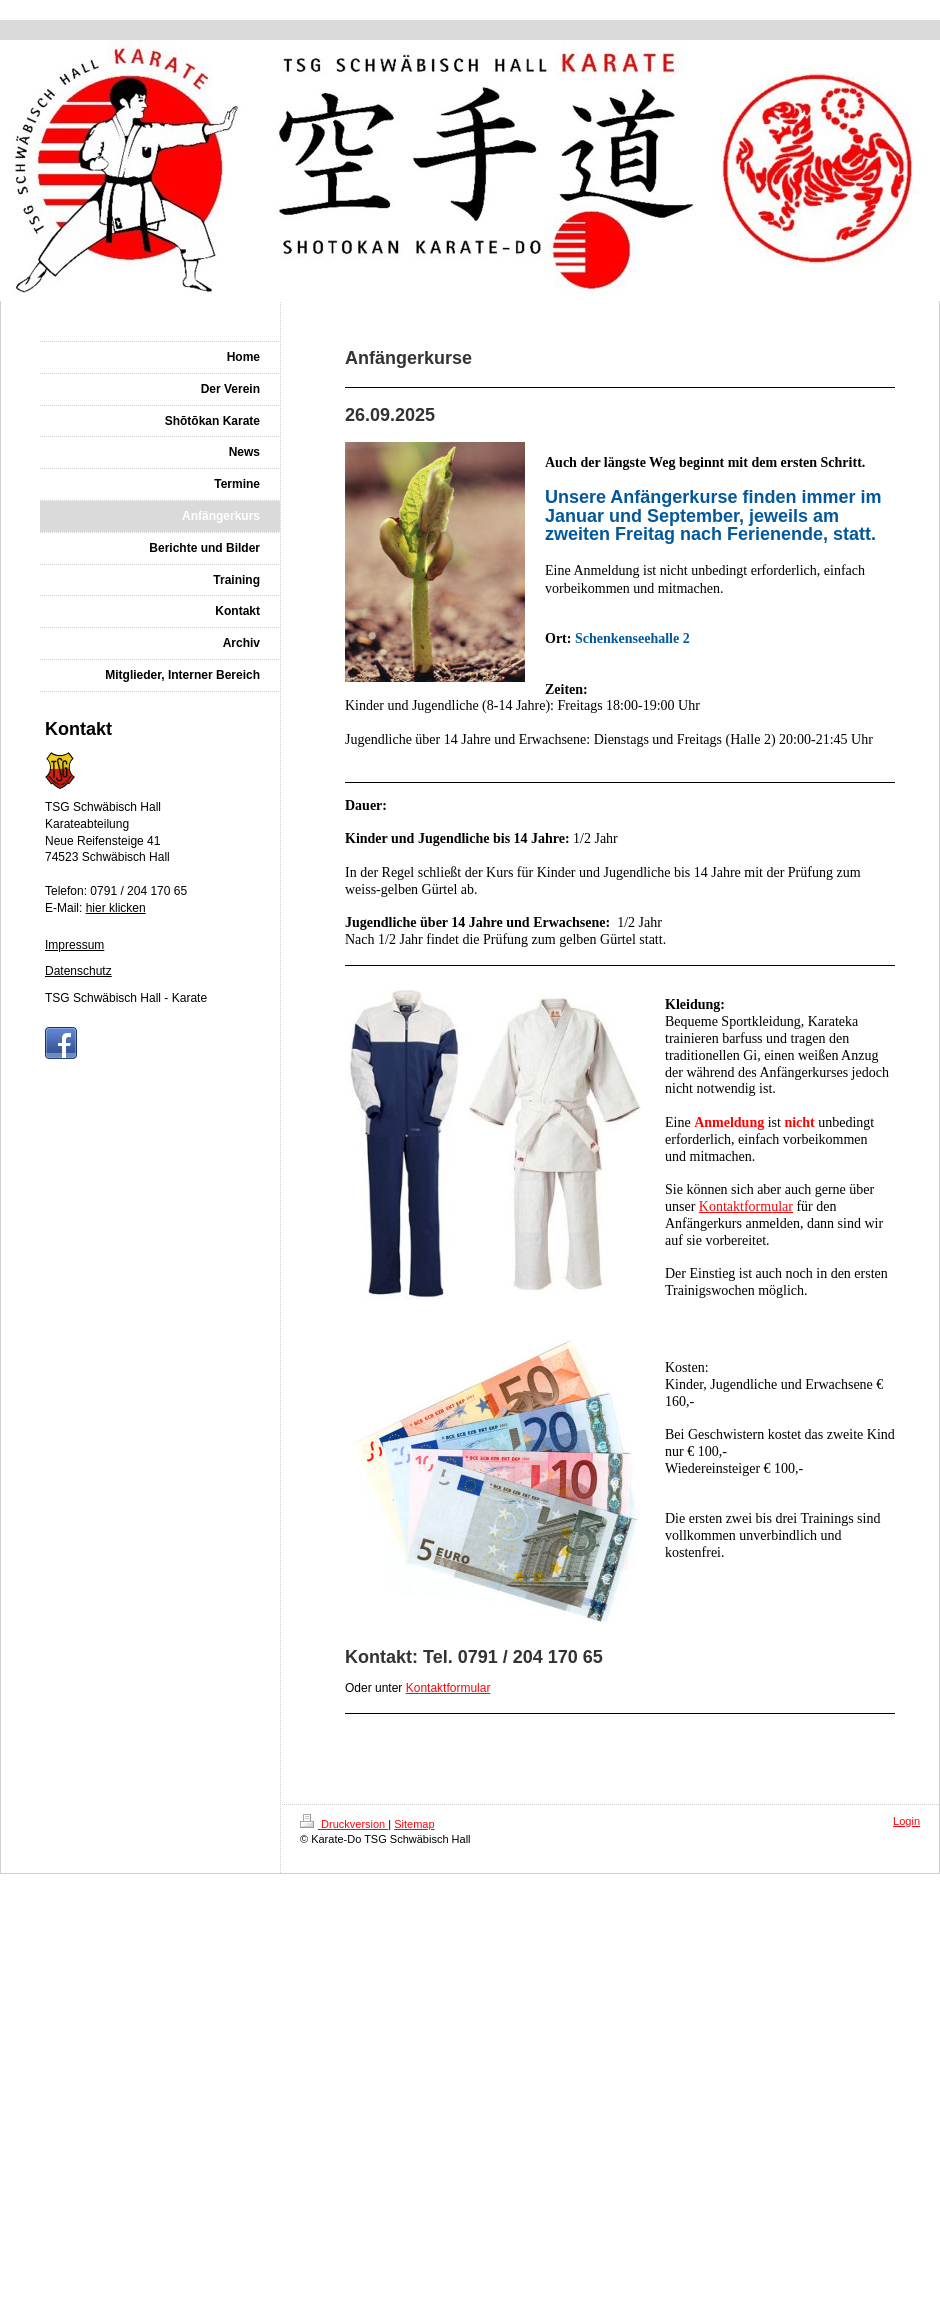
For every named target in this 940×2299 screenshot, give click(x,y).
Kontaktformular (746, 1206)
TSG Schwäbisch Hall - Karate (126, 998)
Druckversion (344, 1824)
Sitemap (414, 1824)
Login (906, 1821)
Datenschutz (78, 971)
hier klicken (116, 908)
